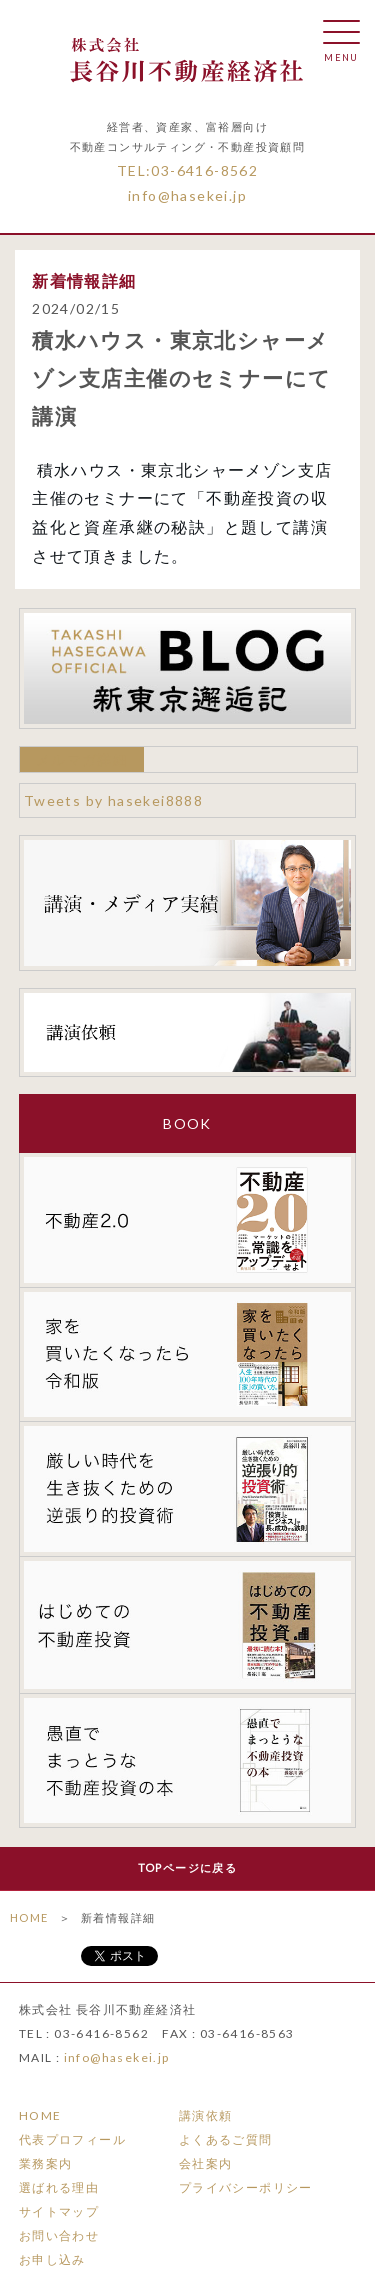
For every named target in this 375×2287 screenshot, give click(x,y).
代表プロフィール (72, 2139)
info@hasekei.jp (187, 195)
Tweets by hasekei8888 (113, 800)
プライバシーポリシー (246, 2187)
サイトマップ (59, 2211)
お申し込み (52, 2259)
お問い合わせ (59, 2235)
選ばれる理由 (59, 2187)
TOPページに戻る (188, 1867)
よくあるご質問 (226, 2139)
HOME (29, 1917)
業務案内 (46, 2163)
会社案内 (206, 2163)
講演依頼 (206, 2115)
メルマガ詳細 (82, 759)
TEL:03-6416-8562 (187, 170)
